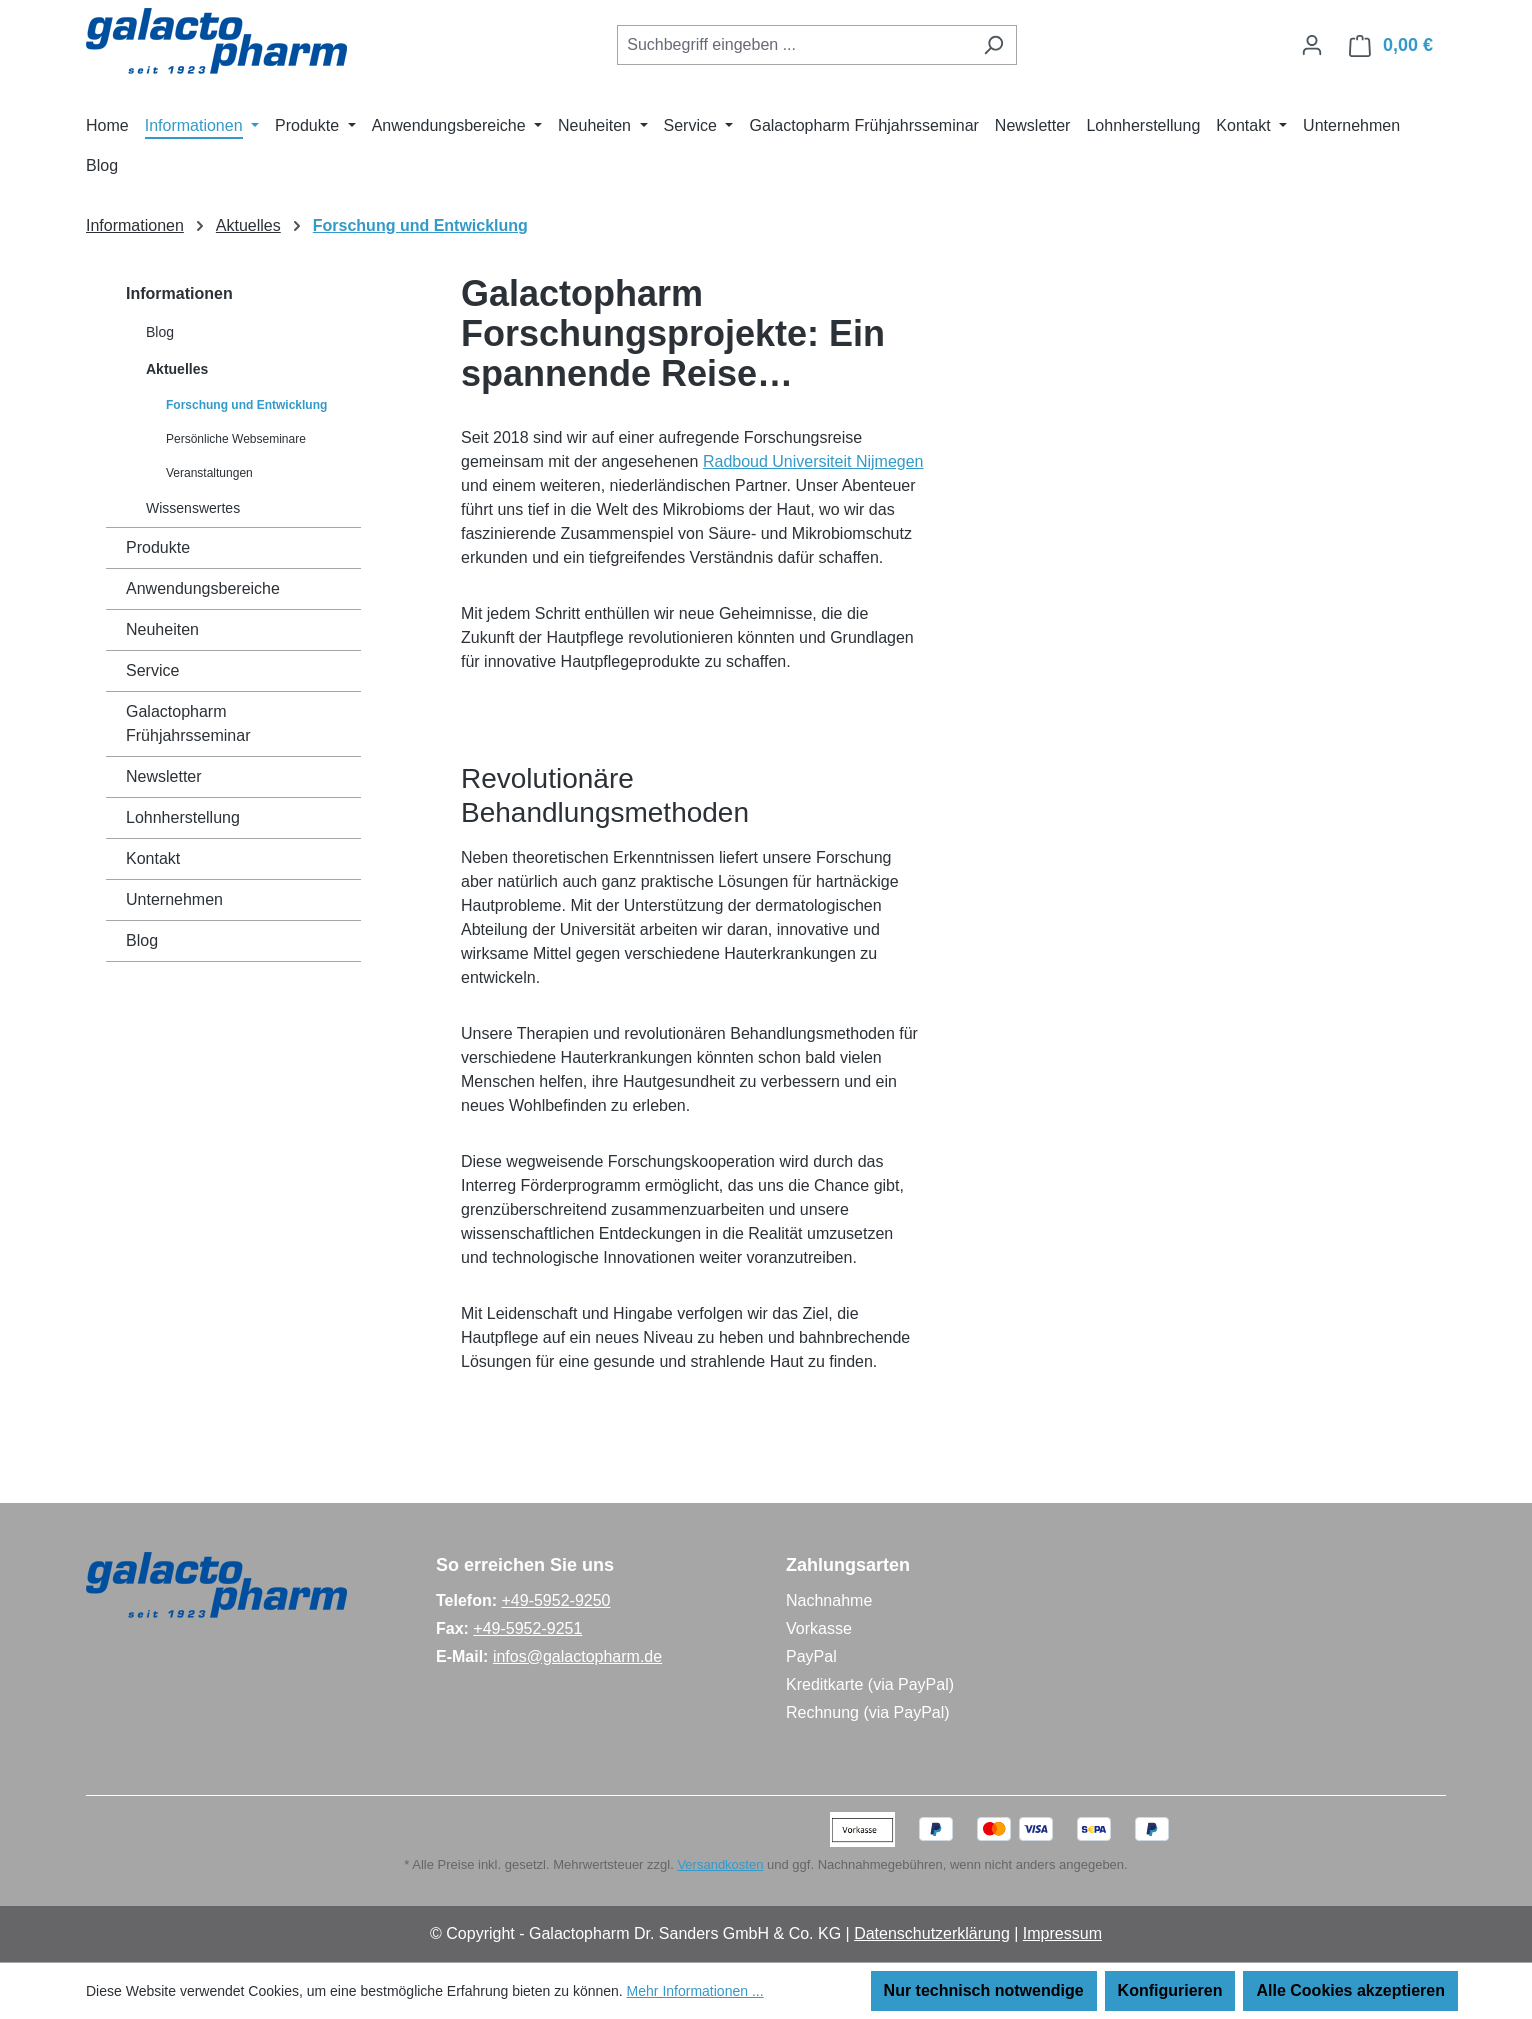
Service (152, 670)
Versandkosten (720, 1864)
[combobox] (794, 45)
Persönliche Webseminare (236, 439)
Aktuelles (177, 369)
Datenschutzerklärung (932, 1933)
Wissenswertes (193, 508)
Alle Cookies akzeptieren (1350, 1990)
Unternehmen (174, 899)
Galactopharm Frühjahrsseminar (188, 723)
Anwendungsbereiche (203, 588)
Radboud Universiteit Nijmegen (813, 461)
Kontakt (153, 858)
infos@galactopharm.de (577, 1656)
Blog (160, 332)
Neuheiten (162, 629)
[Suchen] (993, 45)
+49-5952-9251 (527, 1628)
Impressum (1062, 1933)
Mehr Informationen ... (695, 1991)
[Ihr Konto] (1312, 45)
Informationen (179, 293)
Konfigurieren (1170, 1990)
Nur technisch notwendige (984, 1990)
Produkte (158, 547)
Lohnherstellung (183, 817)
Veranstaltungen (209, 473)
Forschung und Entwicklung (246, 405)
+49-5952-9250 (555, 1600)
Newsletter (164, 776)
